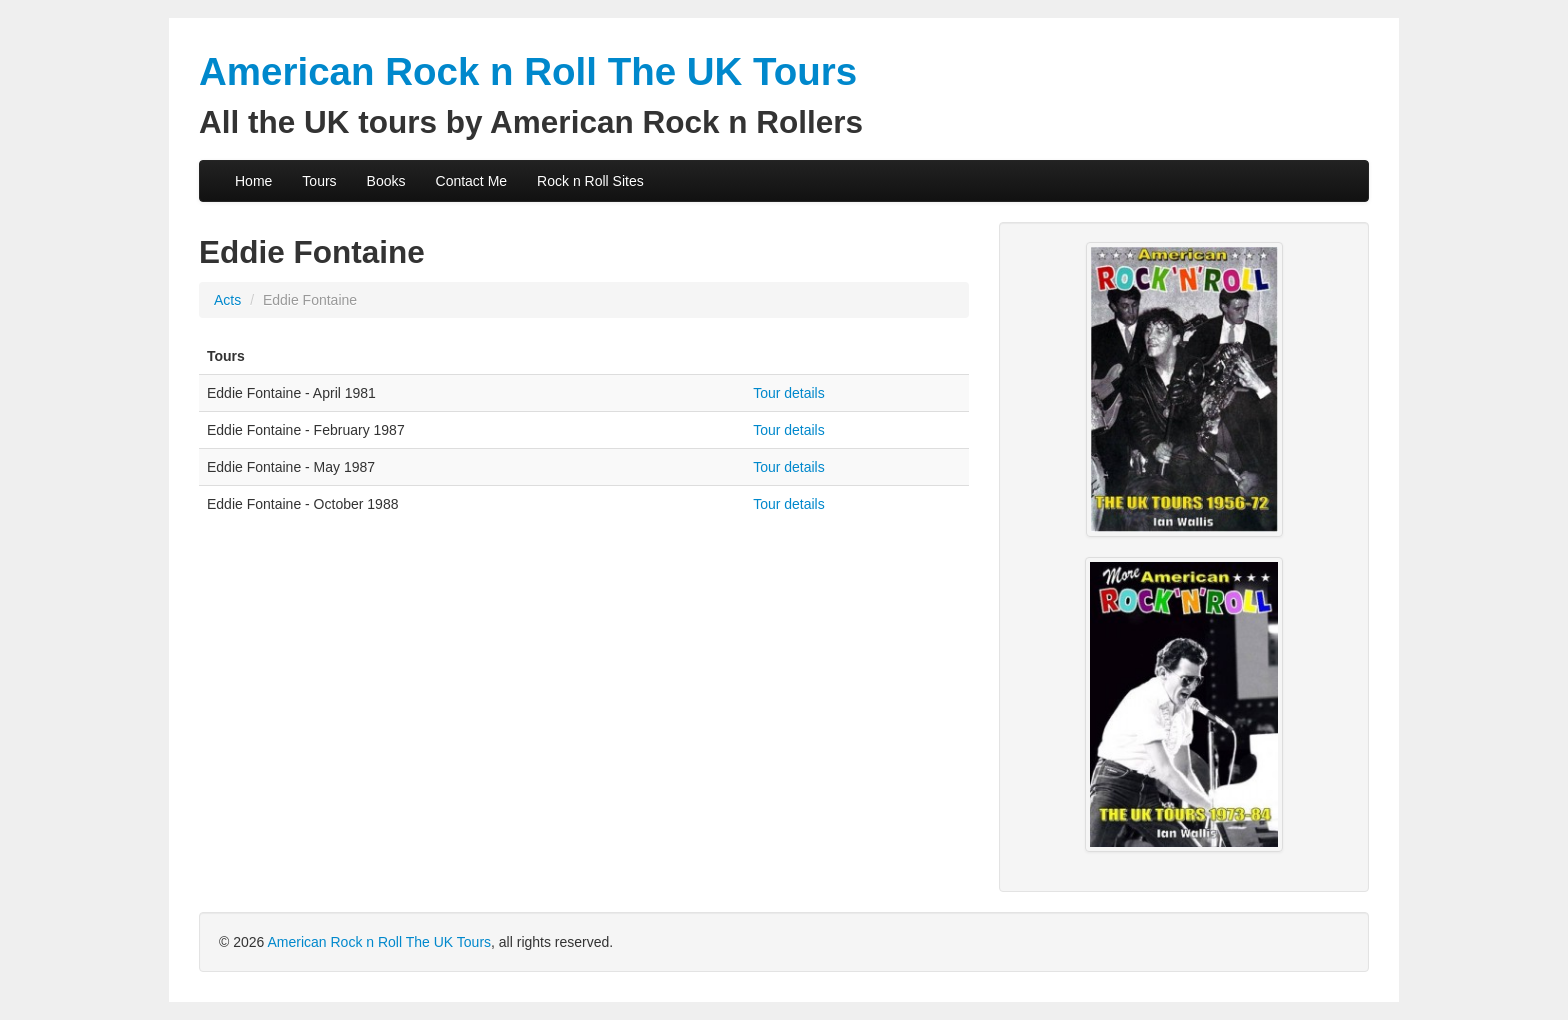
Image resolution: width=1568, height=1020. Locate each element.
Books (386, 181)
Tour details (789, 393)
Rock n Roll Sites (590, 181)
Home (253, 181)
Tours (319, 181)
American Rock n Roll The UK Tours (379, 942)
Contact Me (472, 181)
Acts (227, 300)
